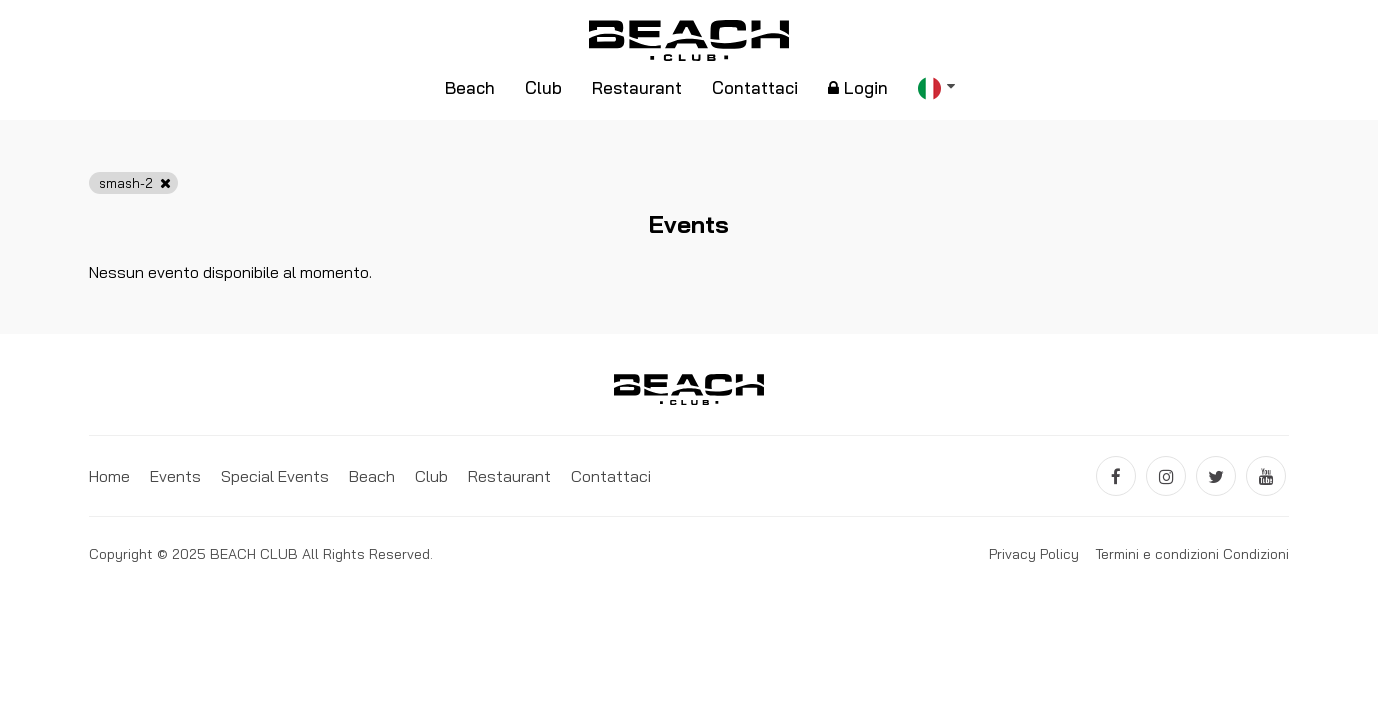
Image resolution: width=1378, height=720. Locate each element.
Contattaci (755, 88)
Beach (470, 88)
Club (543, 88)
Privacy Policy (1034, 554)
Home (109, 476)
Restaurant (637, 88)
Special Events (275, 476)
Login (858, 88)
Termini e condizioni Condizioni (1192, 554)
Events (175, 476)
